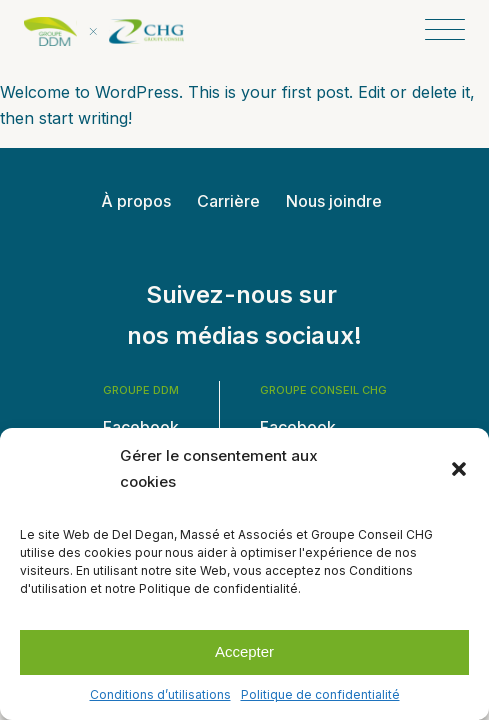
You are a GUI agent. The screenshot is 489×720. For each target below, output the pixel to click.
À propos (136, 201)
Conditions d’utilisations (160, 694)
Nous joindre (334, 201)
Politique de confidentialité (320, 694)
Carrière (228, 201)
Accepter (244, 651)
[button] (459, 469)
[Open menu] (445, 31)
